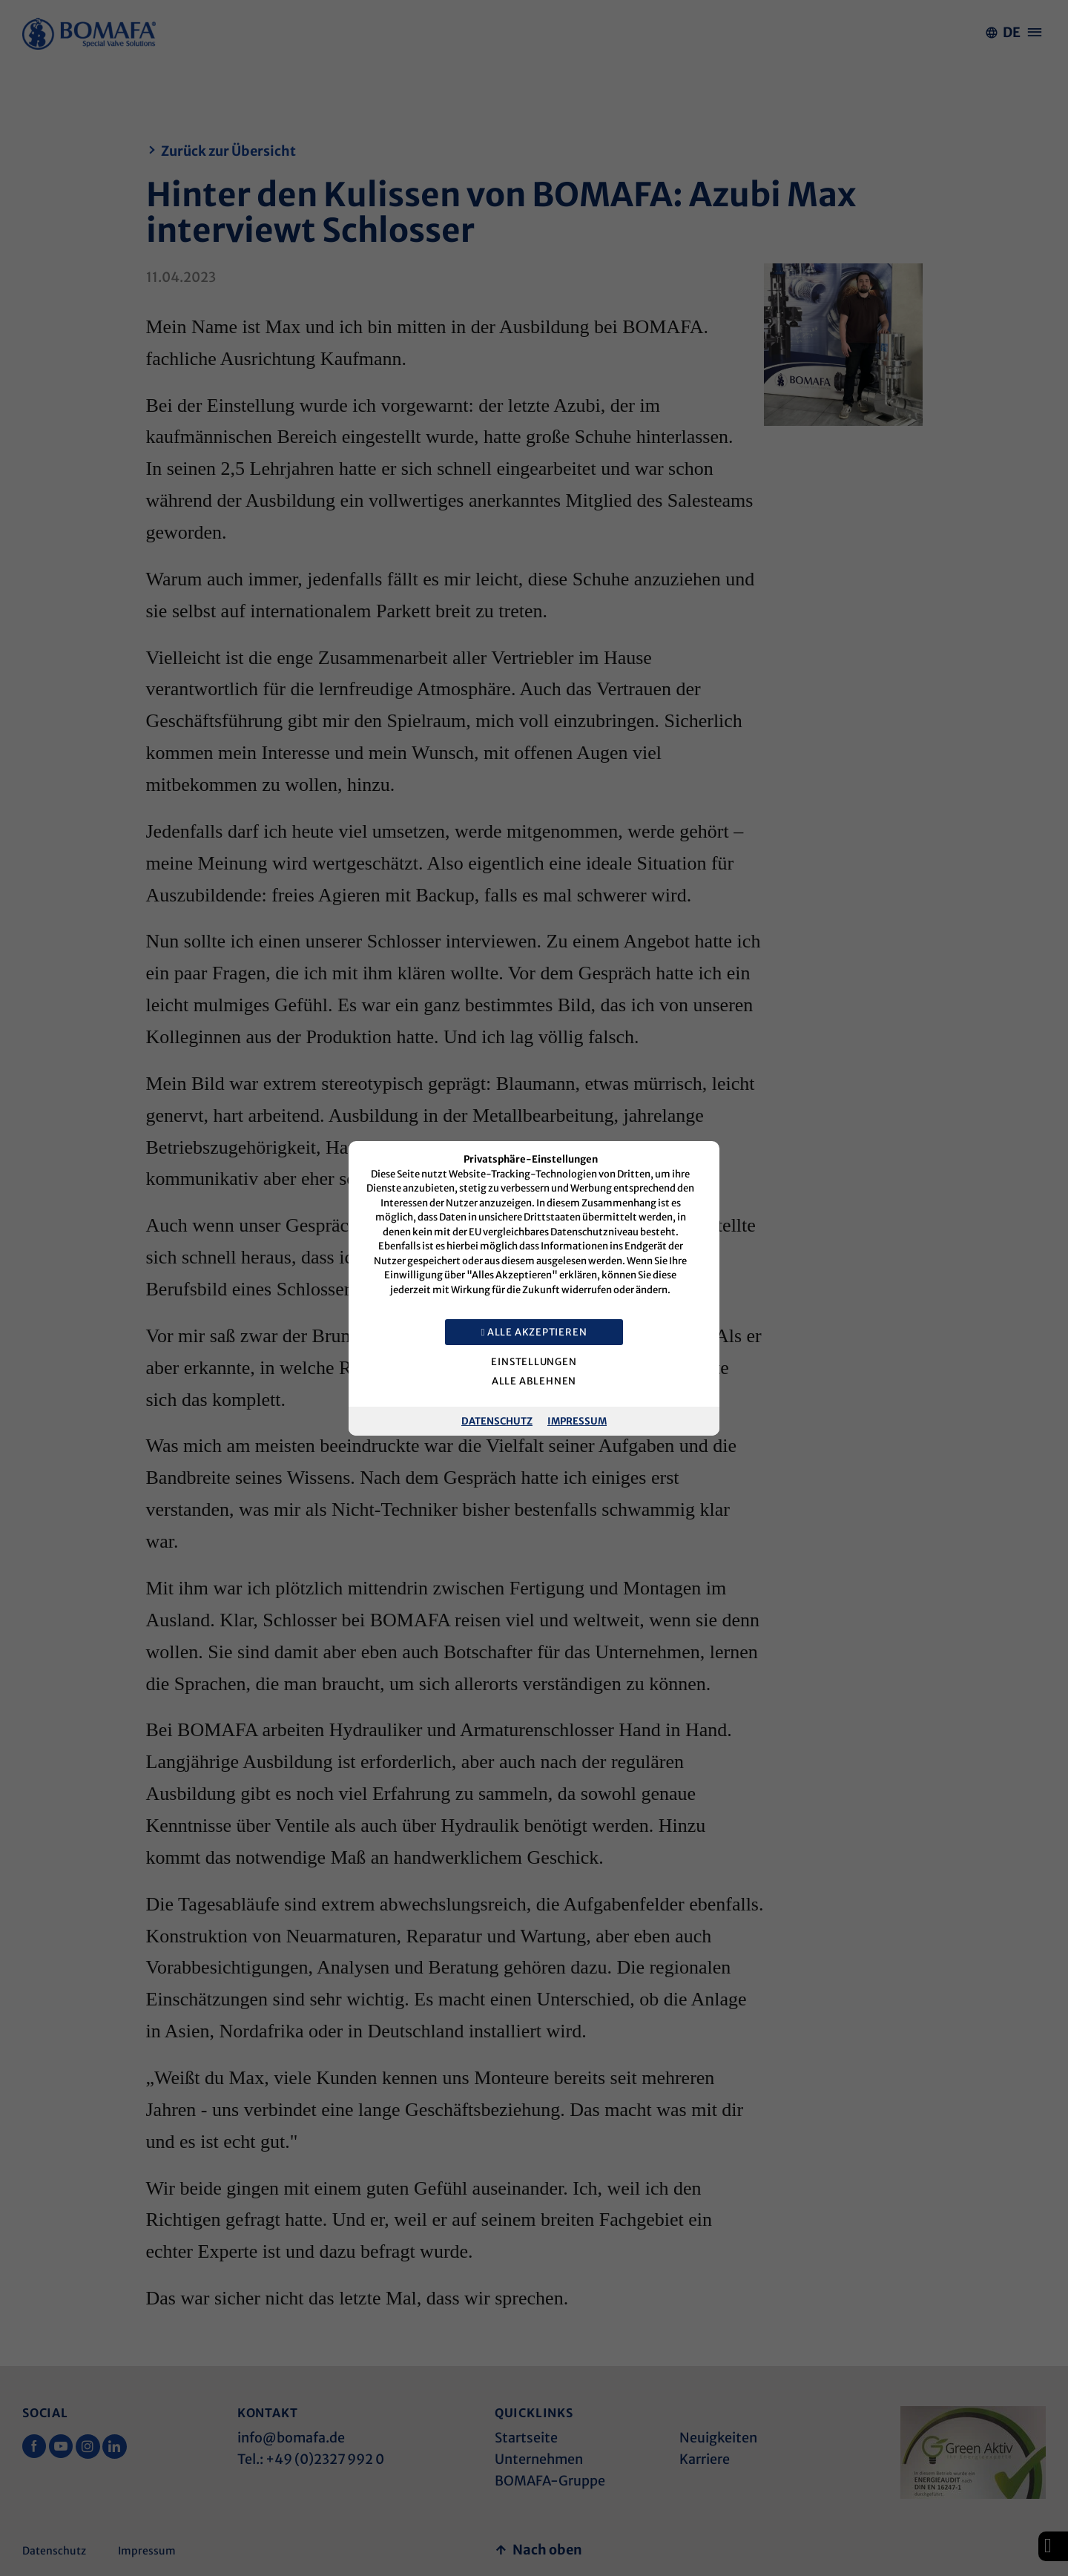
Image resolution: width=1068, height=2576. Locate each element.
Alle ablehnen (534, 1381)
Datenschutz (497, 1420)
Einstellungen (533, 1362)
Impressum (577, 1420)
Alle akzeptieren (534, 1332)
